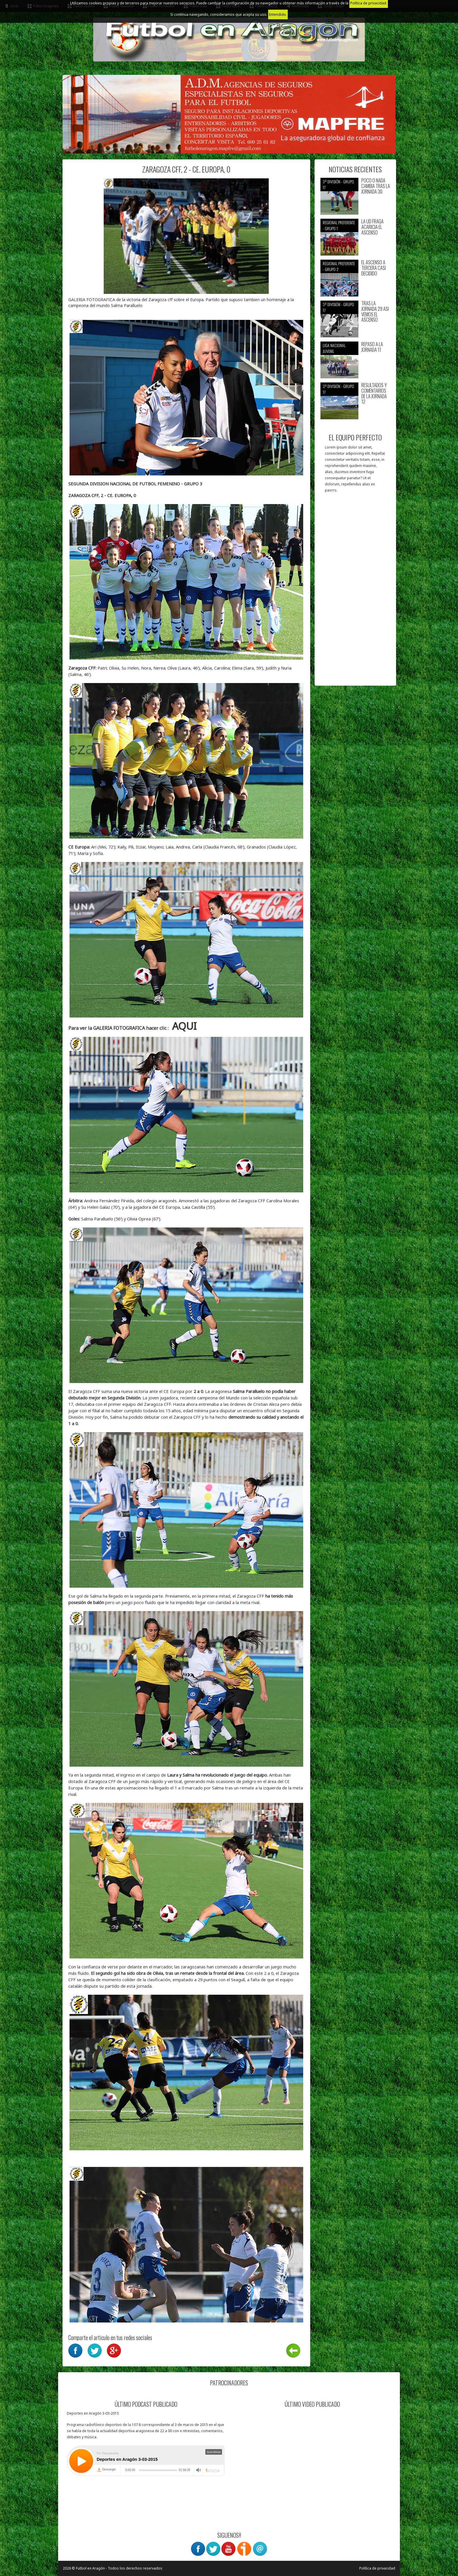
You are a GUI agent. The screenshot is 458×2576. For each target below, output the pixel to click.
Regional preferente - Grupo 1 (339, 225)
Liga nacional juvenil (334, 348)
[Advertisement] (355, 592)
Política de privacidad (377, 2568)
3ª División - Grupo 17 (338, 184)
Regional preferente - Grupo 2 (339, 266)
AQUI (184, 1026)
